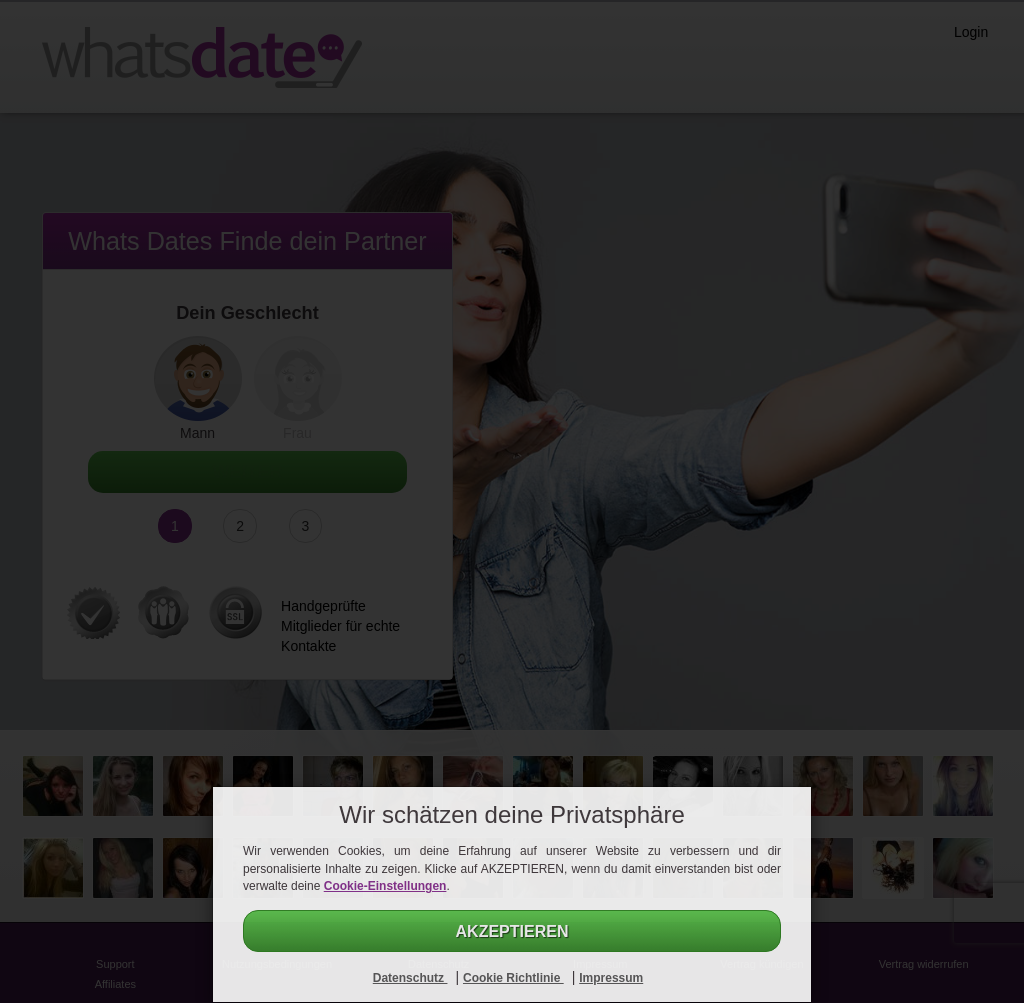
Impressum (611, 978)
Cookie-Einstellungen (385, 886)
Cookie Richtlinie (513, 978)
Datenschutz (410, 978)
